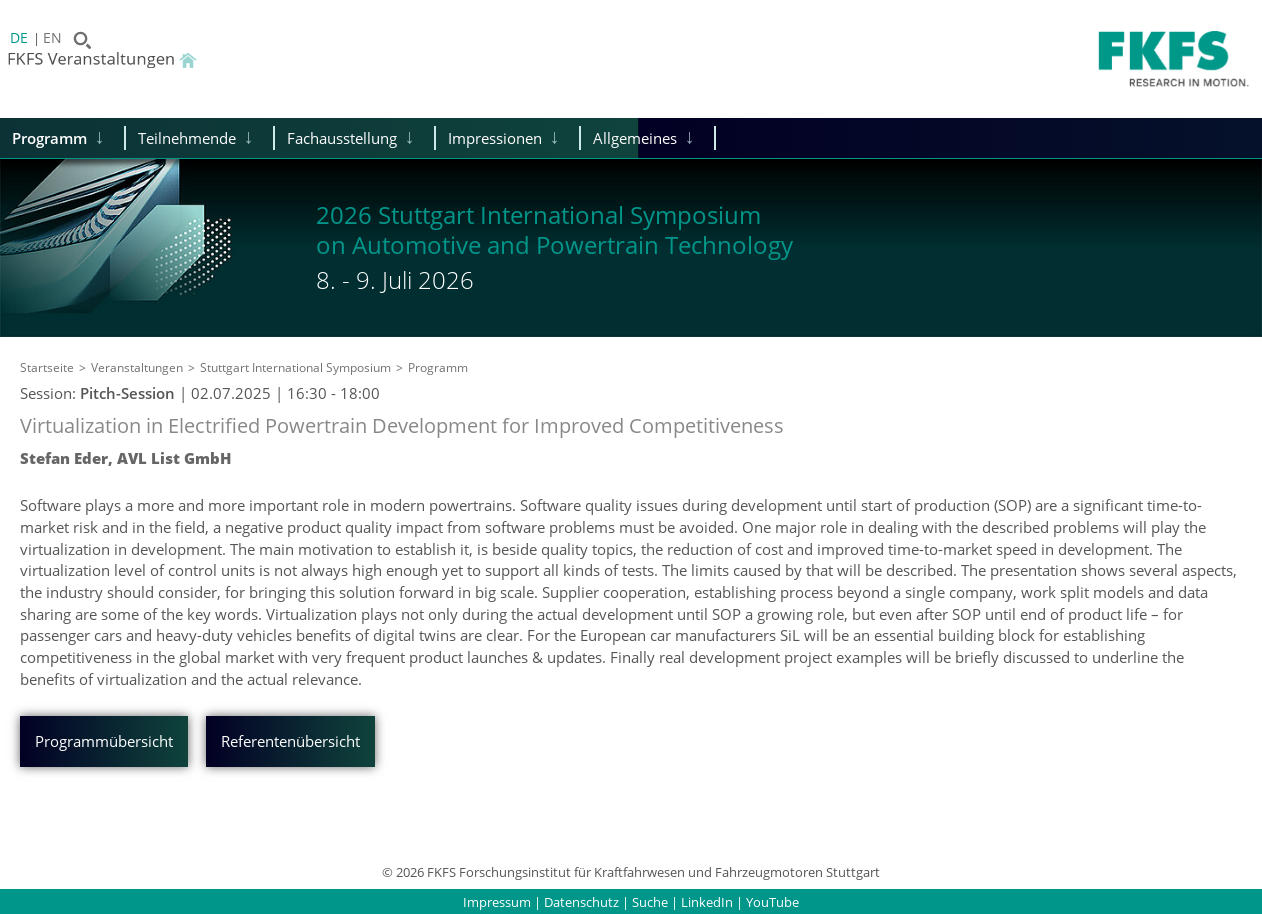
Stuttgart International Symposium (295, 367)
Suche (650, 902)
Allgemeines (635, 138)
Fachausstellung (342, 138)
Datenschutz (581, 902)
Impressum (497, 902)
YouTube (772, 902)
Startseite (47, 367)
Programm (49, 138)
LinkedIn (707, 902)
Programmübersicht (104, 741)
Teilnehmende (187, 138)
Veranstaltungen (137, 367)
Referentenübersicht (290, 741)
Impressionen (495, 138)
